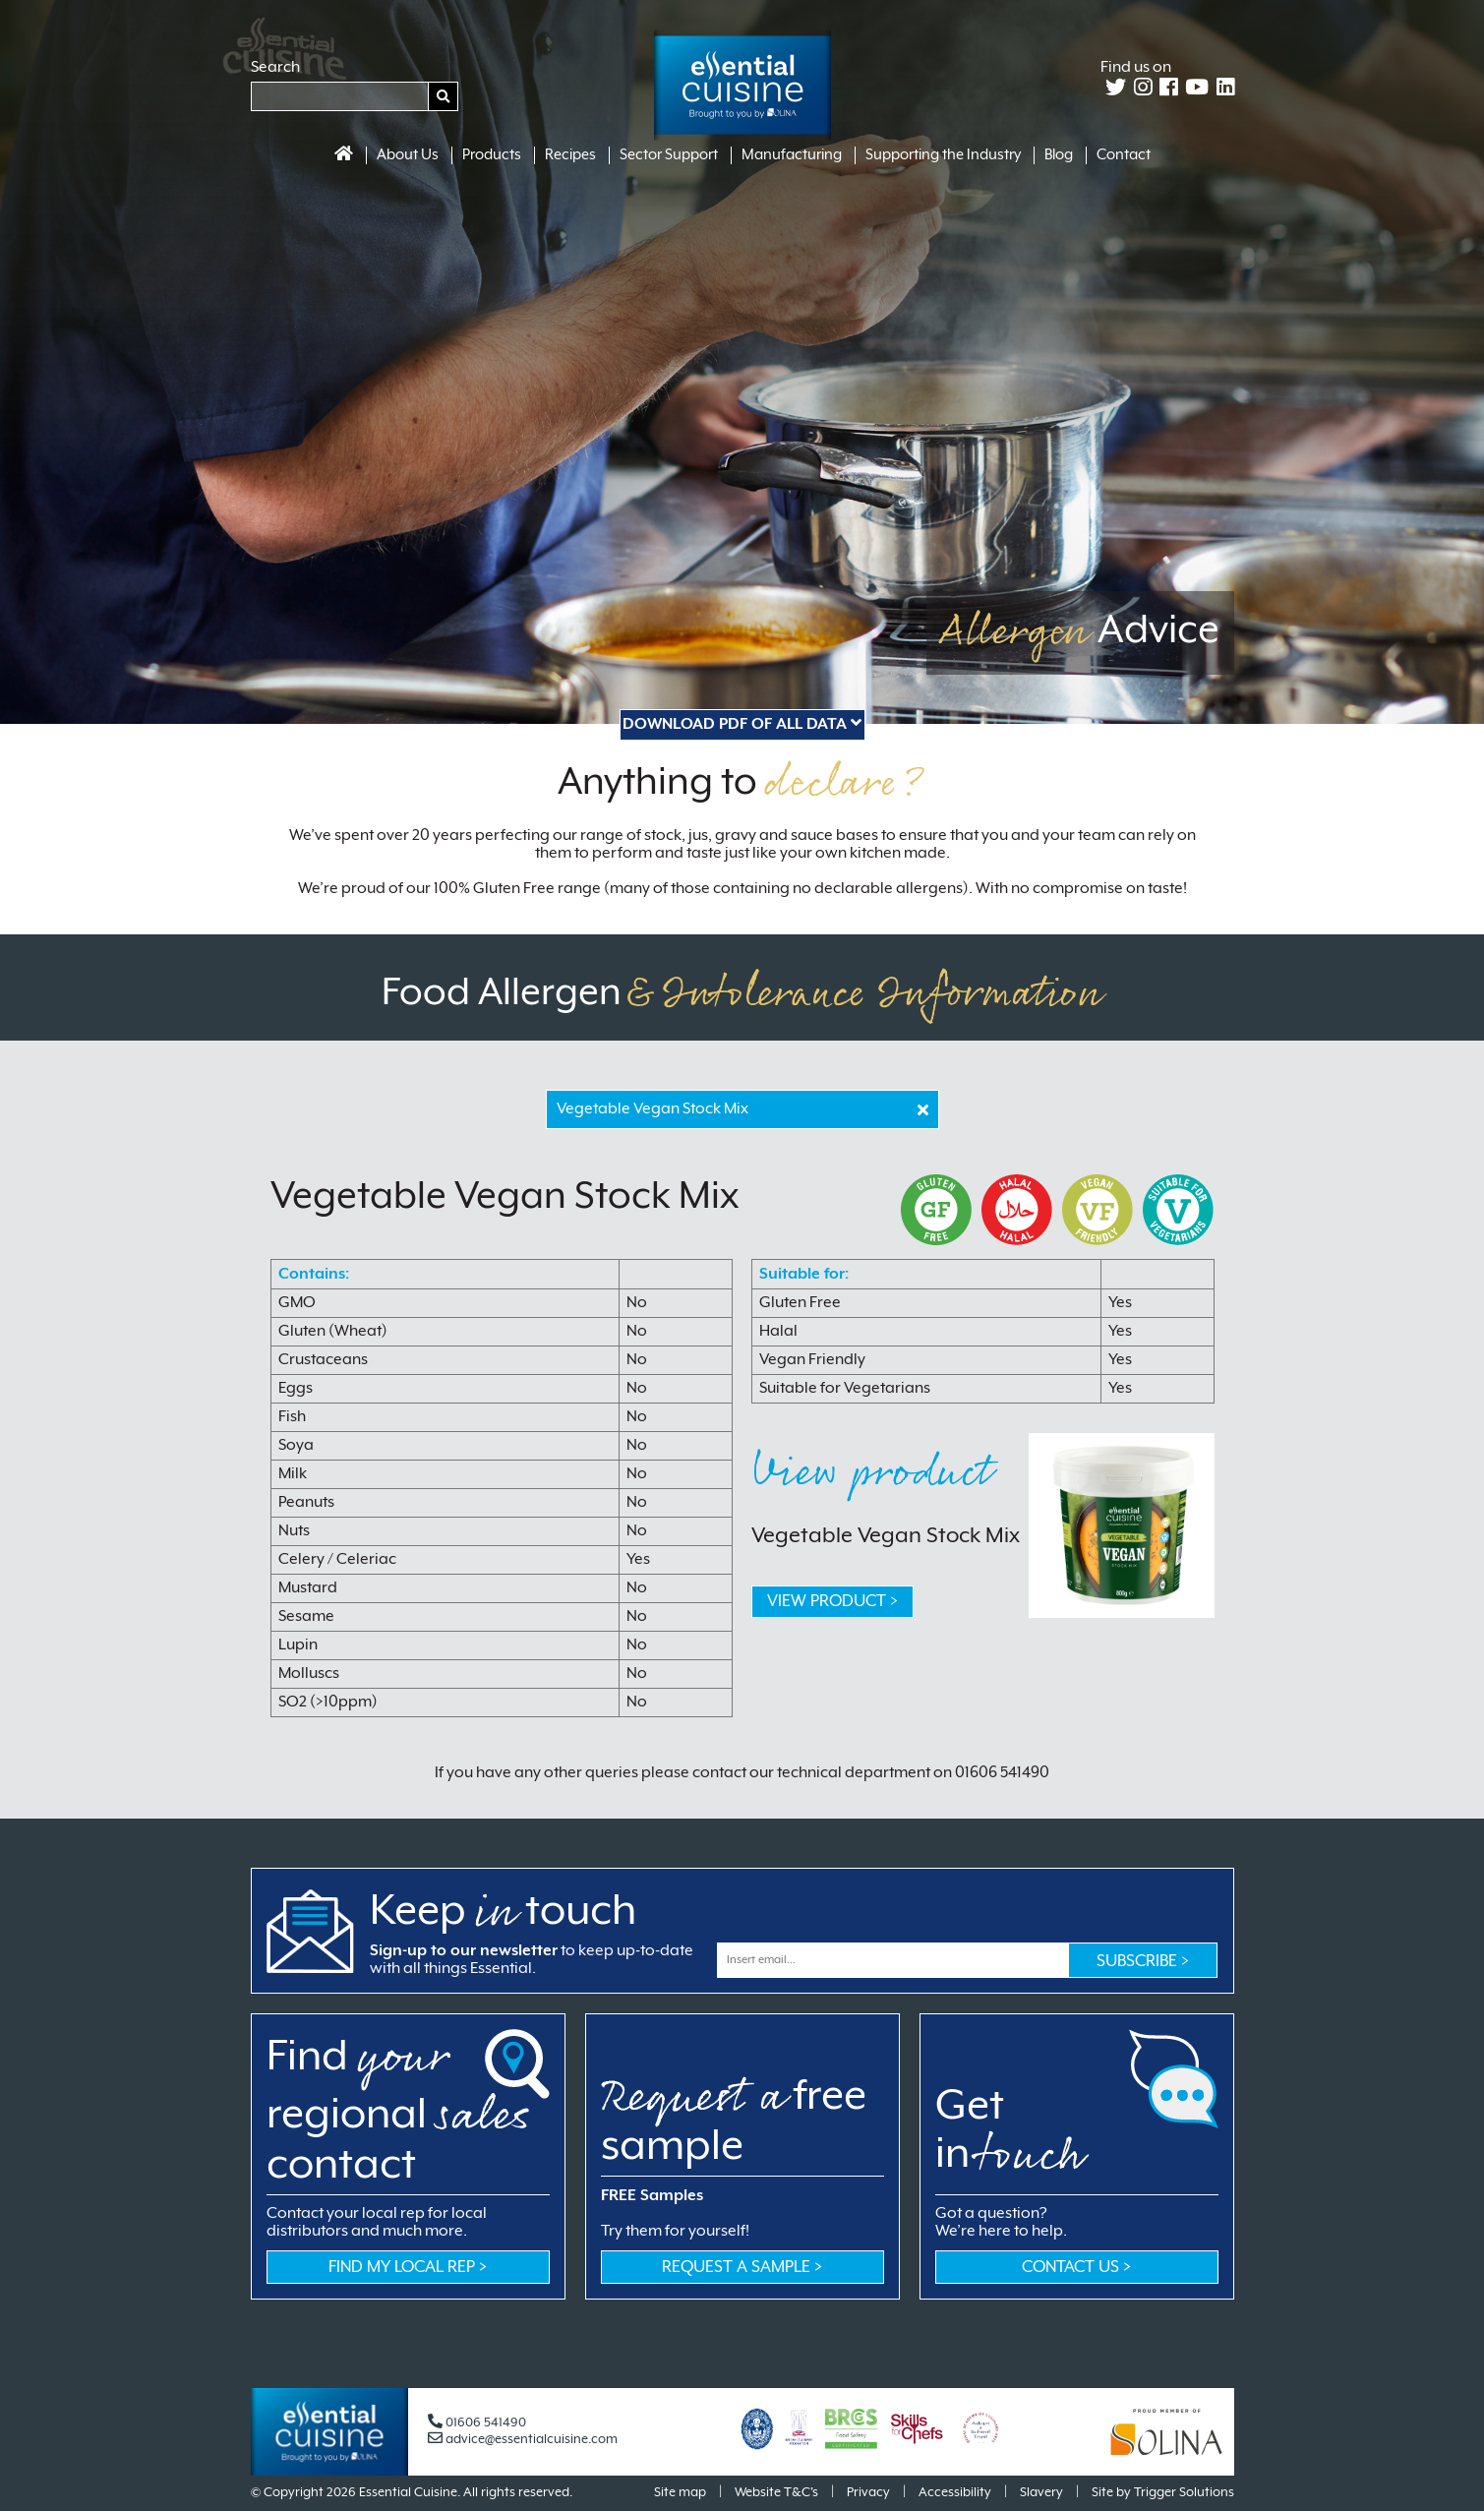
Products (491, 155)
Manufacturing (792, 155)
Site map (680, 2492)
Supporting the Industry (943, 155)
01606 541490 (477, 2423)
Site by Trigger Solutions (1163, 2492)
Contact (1124, 155)
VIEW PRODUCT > (832, 1601)
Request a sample (742, 2267)
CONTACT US (1076, 2267)
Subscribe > (1143, 1961)
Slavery (1041, 2492)
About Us (408, 155)
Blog (1058, 155)
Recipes (570, 155)
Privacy (868, 2492)
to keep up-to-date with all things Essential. (531, 1960)
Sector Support (669, 155)
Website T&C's (776, 2492)
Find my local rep (407, 2267)
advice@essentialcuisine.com (523, 2439)
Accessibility (955, 2492)
